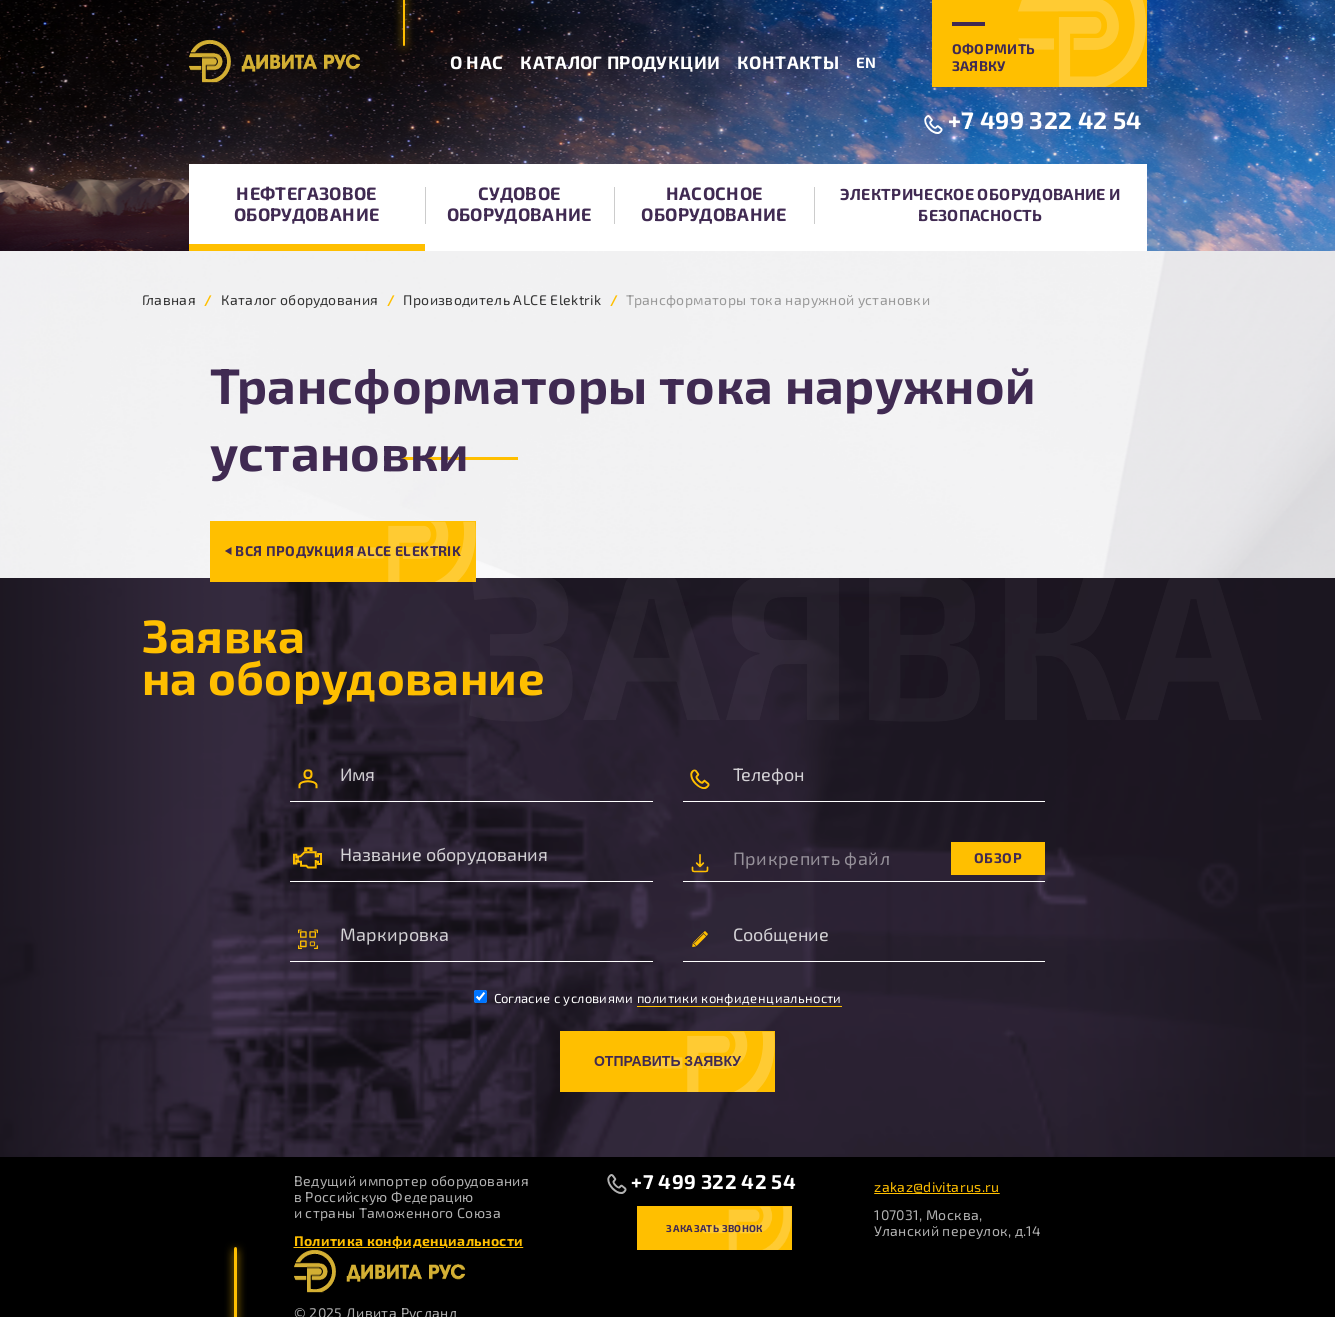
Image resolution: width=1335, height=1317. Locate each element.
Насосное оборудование (713, 203)
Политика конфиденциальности (409, 1240)
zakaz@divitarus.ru (936, 1186)
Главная (169, 299)
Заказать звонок (714, 1228)
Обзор (998, 857)
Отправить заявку (667, 1061)
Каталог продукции (620, 62)
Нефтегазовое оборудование (306, 203)
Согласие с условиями (658, 998)
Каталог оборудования (299, 299)
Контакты (788, 62)
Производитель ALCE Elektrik (502, 299)
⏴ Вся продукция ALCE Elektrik (343, 550)
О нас (477, 62)
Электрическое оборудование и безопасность (980, 204)
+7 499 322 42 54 (1045, 119)
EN (866, 62)
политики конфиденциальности (739, 998)
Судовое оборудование (519, 203)
